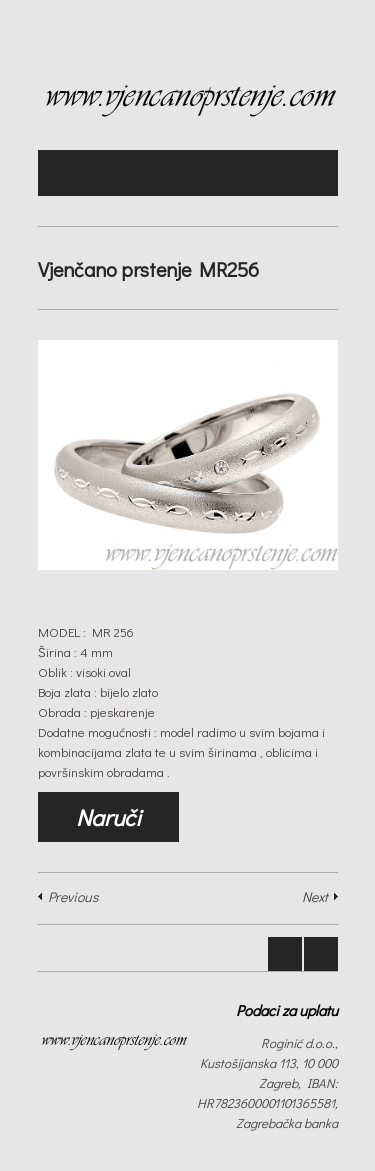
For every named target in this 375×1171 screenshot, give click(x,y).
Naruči (108, 817)
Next (315, 896)
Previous (73, 896)
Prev (285, 954)
